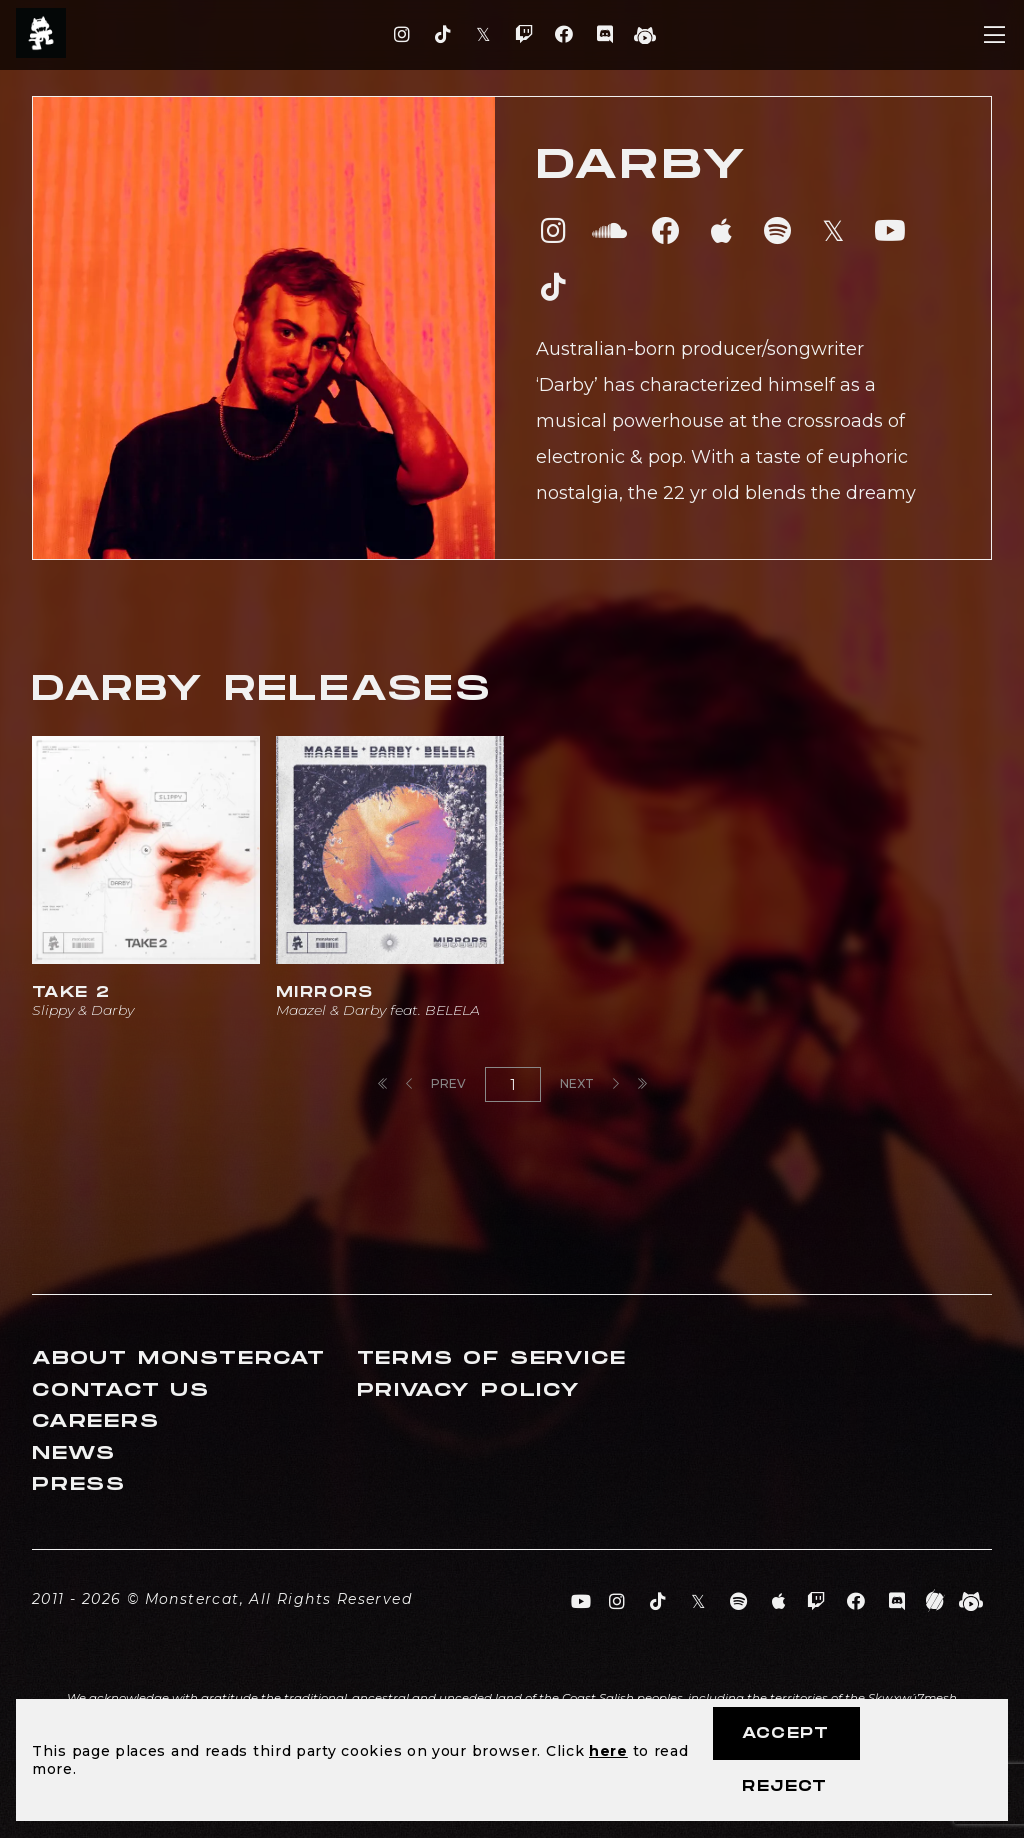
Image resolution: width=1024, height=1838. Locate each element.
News (74, 1453)
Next (589, 1083)
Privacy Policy (469, 1390)
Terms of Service (492, 1358)
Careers (96, 1421)
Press (79, 1484)
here (608, 1751)
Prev (436, 1083)
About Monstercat (179, 1358)
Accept (785, 1733)
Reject (784, 1786)
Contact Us (121, 1390)
